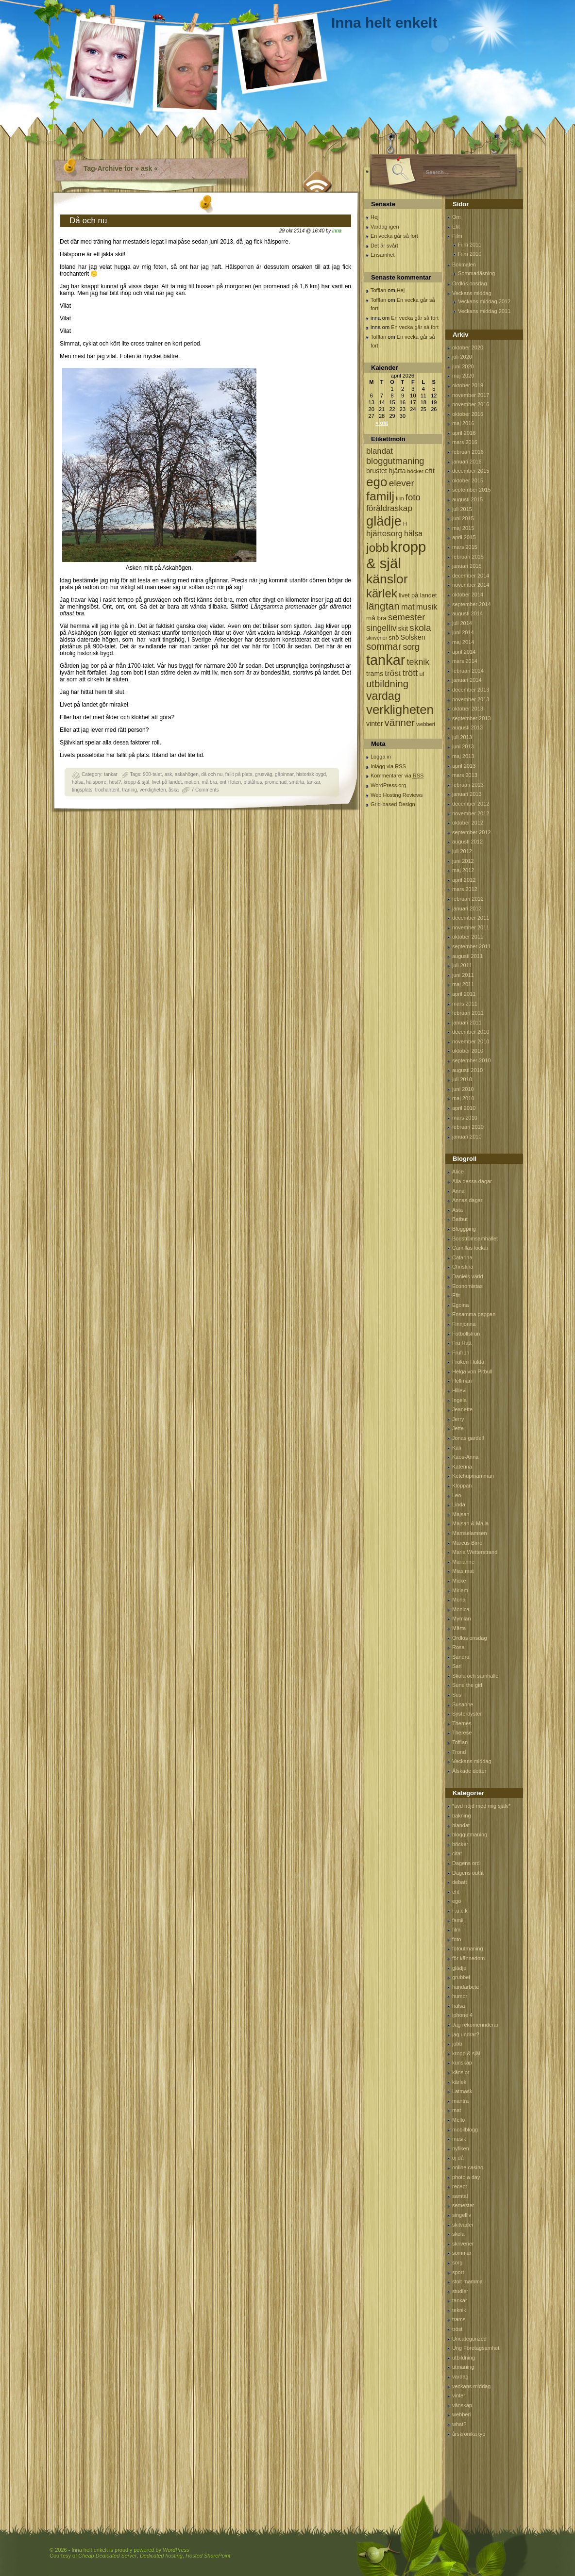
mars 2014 (464, 661)
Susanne (462, 1704)
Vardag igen (385, 227)
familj (458, 1920)
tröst (457, 2329)
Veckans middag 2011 (484, 311)
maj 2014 (463, 642)
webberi (461, 2414)
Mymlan (461, 1618)
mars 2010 (464, 1118)
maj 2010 (463, 1098)
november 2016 (470, 404)
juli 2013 (462, 737)
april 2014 (463, 652)
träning (129, 790)
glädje (459, 1968)
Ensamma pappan (473, 1314)
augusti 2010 (467, 1070)
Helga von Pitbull (472, 1371)
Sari (457, 1666)
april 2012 (463, 880)
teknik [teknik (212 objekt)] (417, 662)
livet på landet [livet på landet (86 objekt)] (418, 595)
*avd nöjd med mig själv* (481, 1806)
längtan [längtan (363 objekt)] (383, 605)
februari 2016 (468, 452)
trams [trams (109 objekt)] (374, 673)
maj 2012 (463, 870)
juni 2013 (463, 746)
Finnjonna (463, 1324)
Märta (459, 1628)
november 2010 (470, 1041)
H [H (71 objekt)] (405, 523)
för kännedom (468, 1958)
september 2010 (471, 1060)
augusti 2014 (467, 613)
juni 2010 (463, 1089)
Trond (459, 1752)
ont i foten (230, 782)
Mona (459, 1599)
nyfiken (460, 2148)
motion (192, 782)
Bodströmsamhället (475, 1238)
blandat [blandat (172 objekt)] (379, 451)
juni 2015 (463, 518)
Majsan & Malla (470, 1523)
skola (458, 2234)
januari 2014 (467, 680)
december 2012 (470, 804)
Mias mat (463, 1571)
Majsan (460, 1514)
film (456, 1929)
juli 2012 (462, 851)
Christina (462, 1267)
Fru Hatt (462, 1343)
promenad (276, 782)
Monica (460, 1609)
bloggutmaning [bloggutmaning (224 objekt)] (395, 461)
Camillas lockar (470, 1248)
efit (455, 1892)
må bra (209, 782)
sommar (462, 2253)
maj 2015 (463, 528)
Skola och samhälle (475, 1676)
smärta (296, 782)
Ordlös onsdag (469, 283)
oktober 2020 (467, 347)
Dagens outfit (468, 1873)
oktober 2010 (467, 1051)
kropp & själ (136, 782)
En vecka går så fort (394, 236)
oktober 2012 (467, 823)
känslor (460, 2072)
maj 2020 (463, 376)
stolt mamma (467, 2281)
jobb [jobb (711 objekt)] (377, 547)
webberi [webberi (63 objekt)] (425, 724)
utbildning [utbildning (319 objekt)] (387, 683)
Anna (458, 1191)
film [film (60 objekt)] (400, 498)
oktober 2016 (467, 414)
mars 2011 (464, 1004)
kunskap (462, 2062)
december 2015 (470, 471)
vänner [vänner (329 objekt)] (400, 722)
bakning (461, 1815)
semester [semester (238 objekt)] (406, 617)
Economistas (467, 1286)
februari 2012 (468, 899)
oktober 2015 (467, 480)
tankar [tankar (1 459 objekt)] (385, 660)
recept (459, 2186)
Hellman (462, 1381)
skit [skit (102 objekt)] (403, 628)
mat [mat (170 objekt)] (408, 606)
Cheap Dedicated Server (107, 2556)
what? (459, 2424)
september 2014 (471, 604)
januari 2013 (467, 794)
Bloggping (464, 1229)
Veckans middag (471, 293)
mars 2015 (464, 547)
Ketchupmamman (473, 1476)
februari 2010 (468, 1127)
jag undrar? (465, 2034)
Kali (456, 1448)
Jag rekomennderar (475, 2025)
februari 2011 (468, 1013)
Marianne (463, 1562)
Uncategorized (469, 2339)
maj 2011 (463, 984)
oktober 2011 (467, 937)
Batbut (460, 1219)
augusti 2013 (467, 727)
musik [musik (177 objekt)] (427, 606)
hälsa (78, 782)
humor (459, 1996)
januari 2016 (467, 461)
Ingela (459, 1400)
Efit (456, 227)
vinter (458, 2395)
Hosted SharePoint (208, 2556)
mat (456, 2110)
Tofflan (378, 290)
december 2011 (470, 918)
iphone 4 (462, 2015)
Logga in (381, 757)
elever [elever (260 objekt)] (401, 483)
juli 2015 (462, 509)
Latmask (462, 2091)
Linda (458, 1504)
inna (336, 230)
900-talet (152, 774)
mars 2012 (464, 889)
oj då (458, 2158)
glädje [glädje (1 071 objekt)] (384, 520)
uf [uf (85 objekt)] (421, 674)
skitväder (463, 2225)
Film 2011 (469, 245)
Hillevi (459, 1390)
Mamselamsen (469, 1533)
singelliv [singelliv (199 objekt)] (381, 628)
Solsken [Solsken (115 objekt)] (413, 637)
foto (456, 1939)
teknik (459, 2310)
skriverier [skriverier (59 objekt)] (376, 638)
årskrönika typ (468, 2434)
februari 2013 (468, 785)
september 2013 (471, 718)
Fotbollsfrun (466, 1334)
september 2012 (471, 832)
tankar (111, 774)
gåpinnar (284, 774)
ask (168, 774)
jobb (457, 2044)
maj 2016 (463, 423)
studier (460, 2291)
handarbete (465, 1987)
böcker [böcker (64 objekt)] (415, 471)
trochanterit (107, 790)
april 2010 (463, 1108)
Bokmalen (464, 264)
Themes (462, 1723)
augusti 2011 (467, 956)
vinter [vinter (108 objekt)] (374, 723)
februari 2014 (468, 671)
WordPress (176, 2550)
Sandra (460, 1657)
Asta (457, 1210)
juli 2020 (462, 357)
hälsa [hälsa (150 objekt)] (413, 533)
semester (463, 2205)
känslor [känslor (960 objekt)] (387, 579)
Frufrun (460, 1352)
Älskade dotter (469, 1771)
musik (459, 2139)
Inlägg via (388, 766)
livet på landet (167, 782)
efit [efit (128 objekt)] (430, 470)
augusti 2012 (467, 841)
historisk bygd (311, 774)
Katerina (462, 1467)
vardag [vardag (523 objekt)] (383, 696)
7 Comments (205, 790)
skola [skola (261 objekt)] (420, 628)
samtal (460, 2196)
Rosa (458, 1647)
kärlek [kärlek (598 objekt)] (381, 593)
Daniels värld (467, 1276)
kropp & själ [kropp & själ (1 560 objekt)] (396, 555)
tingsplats (82, 790)
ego (456, 1901)
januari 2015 (467, 566)
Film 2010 (469, 254)
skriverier (463, 2243)
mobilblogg (465, 2129)
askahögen (187, 774)
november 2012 (470, 813)
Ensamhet (383, 255)
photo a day (466, 2177)
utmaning (463, 2367)
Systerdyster (467, 1714)
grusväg (263, 774)
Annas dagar (467, 1200)
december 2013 (470, 690)
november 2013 (470, 699)
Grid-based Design (393, 804)
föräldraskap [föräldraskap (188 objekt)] (389, 508)
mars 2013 (464, 775)
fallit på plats (239, 774)
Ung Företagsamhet (475, 2348)
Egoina (460, 1305)
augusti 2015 (467, 499)
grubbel (461, 1977)
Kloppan (462, 1485)
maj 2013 (463, 756)
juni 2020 (463, 366)
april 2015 (463, 537)
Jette (458, 1428)
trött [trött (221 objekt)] (410, 673)
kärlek (459, 2082)
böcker (460, 1844)
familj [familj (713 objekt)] (380, 496)
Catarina (462, 1257)
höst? (115, 782)
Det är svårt (384, 245)
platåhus (253, 782)
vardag (460, 2376)
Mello (458, 2120)
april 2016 (463, 433)
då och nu (211, 774)
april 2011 (463, 994)
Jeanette (462, 1409)
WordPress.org (388, 785)
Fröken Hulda (468, 1362)
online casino (467, 2167)
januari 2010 (467, 1136)
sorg (457, 2262)
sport (458, 2272)
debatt (459, 1882)
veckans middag (471, 2386)
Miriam (460, 1590)
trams (459, 2319)
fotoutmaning (467, 1948)
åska (174, 790)
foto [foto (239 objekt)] (413, 497)
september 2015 (471, 490)
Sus (456, 1695)
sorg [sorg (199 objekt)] (411, 647)
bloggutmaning (469, 1834)
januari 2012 (467, 908)
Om (456, 217)
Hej (375, 217)
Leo (456, 1495)
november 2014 (470, 585)
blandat (461, 1825)
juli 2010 (462, 1079)
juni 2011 (463, 975)
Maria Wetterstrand (474, 1552)
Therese (462, 1732)
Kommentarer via (397, 775)
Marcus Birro (467, 1543)
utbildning (463, 2358)
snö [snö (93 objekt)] (394, 637)
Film (457, 236)
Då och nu (88, 220)
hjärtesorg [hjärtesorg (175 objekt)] (384, 533)
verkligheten (153, 790)
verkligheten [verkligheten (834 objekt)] (400, 709)
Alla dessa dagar (472, 1181)
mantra (460, 2101)
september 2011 (471, 946)
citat (457, 1853)
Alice (458, 1171)
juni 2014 (463, 632)
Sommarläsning (476, 273)
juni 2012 (463, 861)
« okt (381, 423)
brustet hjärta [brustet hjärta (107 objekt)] (386, 471)
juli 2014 (462, 623)
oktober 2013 (467, 708)
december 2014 (470, 575)
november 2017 (470, 395)
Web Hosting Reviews (397, 795)
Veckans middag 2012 (484, 301)
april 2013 (463, 766)
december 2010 (470, 1032)
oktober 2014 (467, 594)
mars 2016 (464, 442)
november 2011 (470, 927)
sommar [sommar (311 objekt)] (383, 646)
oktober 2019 (467, 385)
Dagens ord (466, 1863)
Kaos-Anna (465, 1457)
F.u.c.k (460, 1911)
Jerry (458, 1419)
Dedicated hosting (161, 2556)
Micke (459, 1581)
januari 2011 (467, 1022)
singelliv (461, 2215)
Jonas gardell (468, 1438)
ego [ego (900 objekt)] (377, 482)
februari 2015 (468, 557)
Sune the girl (467, 1685)
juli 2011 (462, 965)
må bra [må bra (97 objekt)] (376, 618)
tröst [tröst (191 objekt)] (393, 673)
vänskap (462, 2405)
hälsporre (96, 782)
